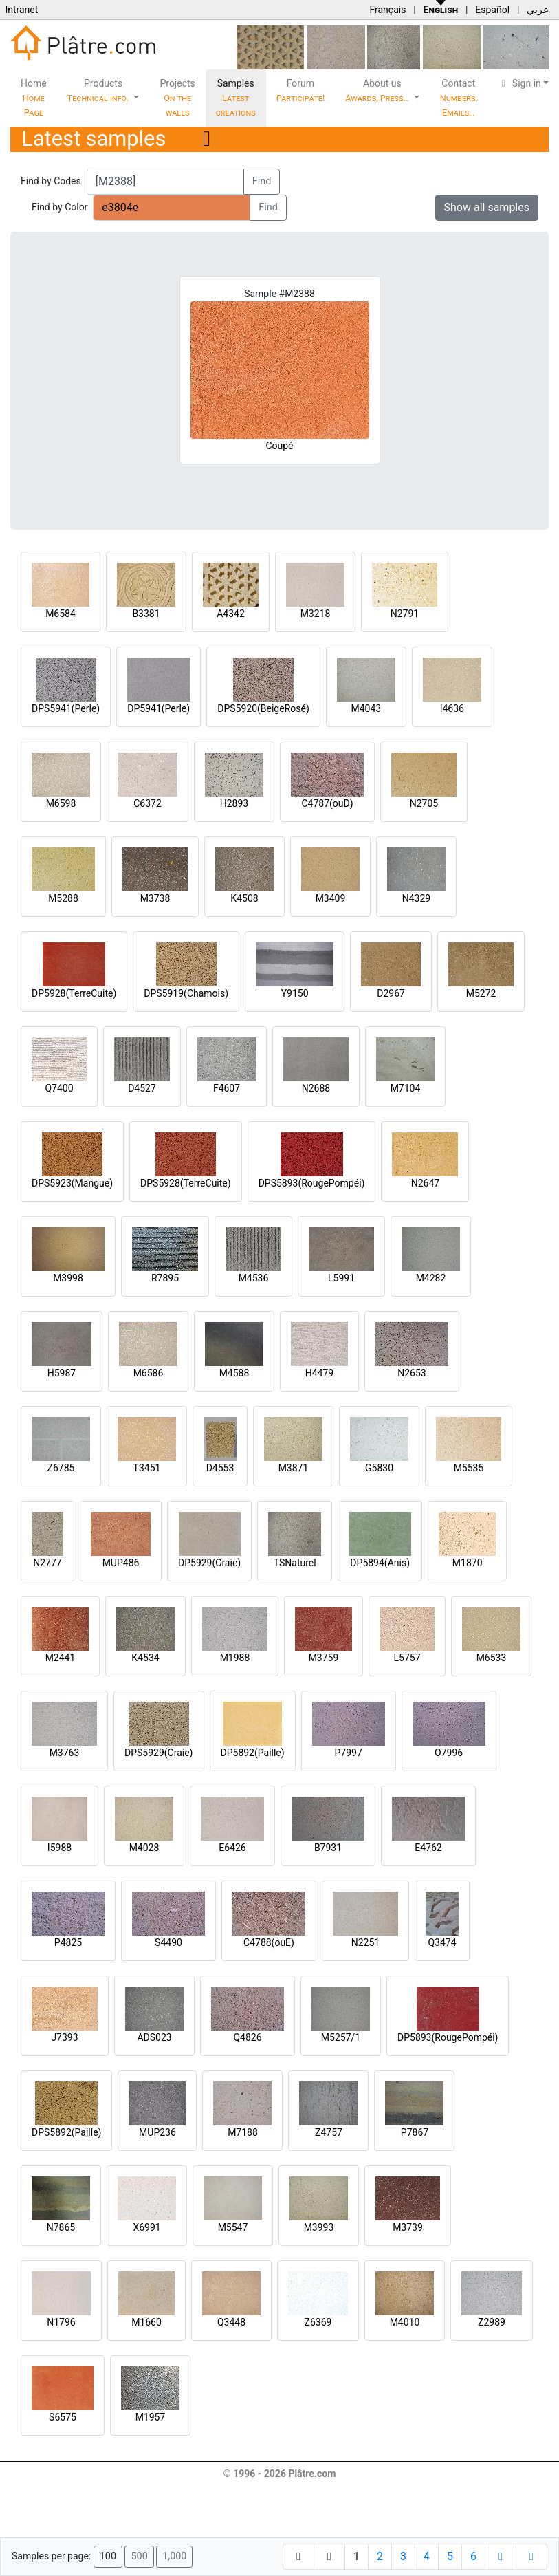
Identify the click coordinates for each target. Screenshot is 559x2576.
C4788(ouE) (268, 1942)
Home (34, 98)
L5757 (406, 1657)
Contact (458, 98)
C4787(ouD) (327, 803)
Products (99, 90)
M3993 (319, 2227)
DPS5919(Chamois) (186, 993)
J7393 (64, 2037)
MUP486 (121, 1562)
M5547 (233, 2227)
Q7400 (59, 1088)
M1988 (235, 1657)
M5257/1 (340, 2037)
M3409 (331, 898)
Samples (236, 98)
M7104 (406, 1088)
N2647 (425, 1183)
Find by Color (59, 207)
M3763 (65, 1752)
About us (378, 90)
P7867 (414, 2132)
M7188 (243, 2132)
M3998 (68, 1278)
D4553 (220, 1467)
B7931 (328, 1847)
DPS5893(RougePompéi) (312, 1183)
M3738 (155, 898)
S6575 (62, 2417)
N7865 (61, 2227)
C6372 (147, 803)
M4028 (144, 1847)
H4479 (319, 1372)
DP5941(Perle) (158, 708)
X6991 (146, 2227)
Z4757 (328, 2132)
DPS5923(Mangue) (72, 1183)
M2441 (60, 1657)
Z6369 (318, 2322)
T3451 (147, 1467)
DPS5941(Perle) (66, 708)
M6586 (148, 1372)
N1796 (61, 2322)
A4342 (231, 613)
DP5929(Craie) (209, 1562)
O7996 (449, 1752)
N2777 (47, 1562)
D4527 (142, 1088)
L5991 (341, 1278)
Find (262, 181)
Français (387, 9)
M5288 (63, 898)
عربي (538, 9)
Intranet (21, 9)
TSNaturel (295, 1562)
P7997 (348, 1752)
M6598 (61, 803)
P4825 (68, 1942)
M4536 (254, 1278)
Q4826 (247, 2037)
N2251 (365, 1942)
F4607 (226, 1088)
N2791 (405, 613)
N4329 (416, 898)
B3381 (146, 613)
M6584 (60, 613)
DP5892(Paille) (253, 1752)
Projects (177, 98)
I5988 (59, 1847)
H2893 (234, 803)
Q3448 (231, 2322)
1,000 (174, 2556)
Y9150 (295, 993)
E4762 (428, 1847)
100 (108, 2556)
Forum (300, 90)
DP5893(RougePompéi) (447, 2037)
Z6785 (61, 1467)
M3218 (315, 613)
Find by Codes (51, 180)
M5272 (481, 993)
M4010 (405, 2322)
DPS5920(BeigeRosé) (263, 708)
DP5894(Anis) (380, 1562)
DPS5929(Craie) (158, 1752)
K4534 (145, 1657)
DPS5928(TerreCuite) (185, 1183)
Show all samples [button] (487, 207)
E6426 (232, 1847)
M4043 (366, 708)
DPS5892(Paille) (66, 2132)
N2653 (411, 1372)
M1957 (150, 2417)
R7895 (165, 1278)
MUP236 (157, 2132)
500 (139, 2556)
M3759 (324, 1657)
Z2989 (491, 2322)
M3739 (408, 2227)
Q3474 (442, 1942)
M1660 (146, 2322)
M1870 (467, 1562)
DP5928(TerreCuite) (74, 993)
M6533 (491, 1657)
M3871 (293, 1467)
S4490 (168, 1942)
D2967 (391, 993)
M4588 (234, 1372)
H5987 (61, 1372)
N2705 (424, 803)
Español (492, 9)
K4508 (244, 898)
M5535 (469, 1467)
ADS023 (154, 2037)
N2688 (316, 1088)
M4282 (431, 1278)
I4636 (452, 708)
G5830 (379, 1467)
